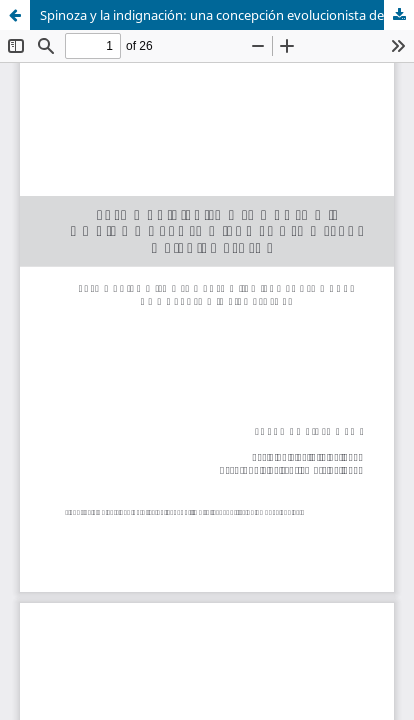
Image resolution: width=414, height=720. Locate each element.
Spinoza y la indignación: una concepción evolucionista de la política (227, 15)
